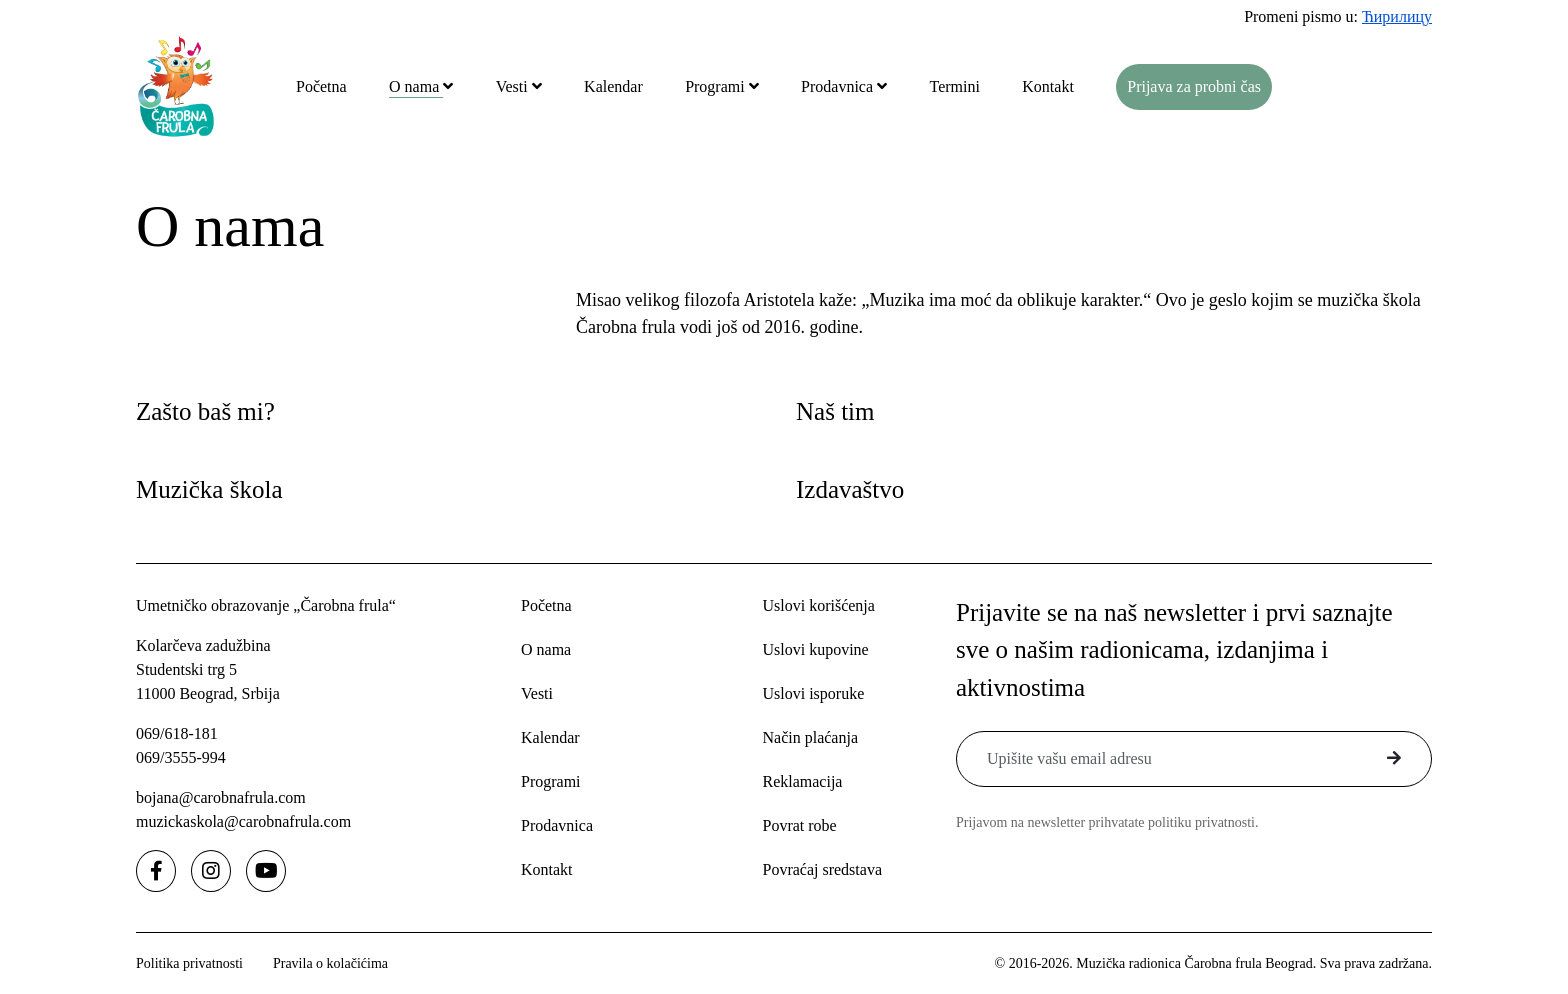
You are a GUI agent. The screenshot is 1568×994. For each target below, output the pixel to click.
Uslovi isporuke (813, 693)
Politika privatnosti (189, 963)
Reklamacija (802, 781)
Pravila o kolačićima (330, 963)
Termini (954, 86)
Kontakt (1048, 86)
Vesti (514, 86)
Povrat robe (799, 825)
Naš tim (835, 411)
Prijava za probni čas (1194, 86)
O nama (416, 86)
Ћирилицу (1397, 16)
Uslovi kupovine (815, 649)
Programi (717, 86)
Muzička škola (209, 489)
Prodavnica (839, 86)
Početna (321, 86)
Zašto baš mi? (205, 411)
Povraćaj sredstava (822, 869)
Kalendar (613, 86)
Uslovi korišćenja (818, 605)
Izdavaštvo (850, 489)
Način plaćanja (810, 737)
